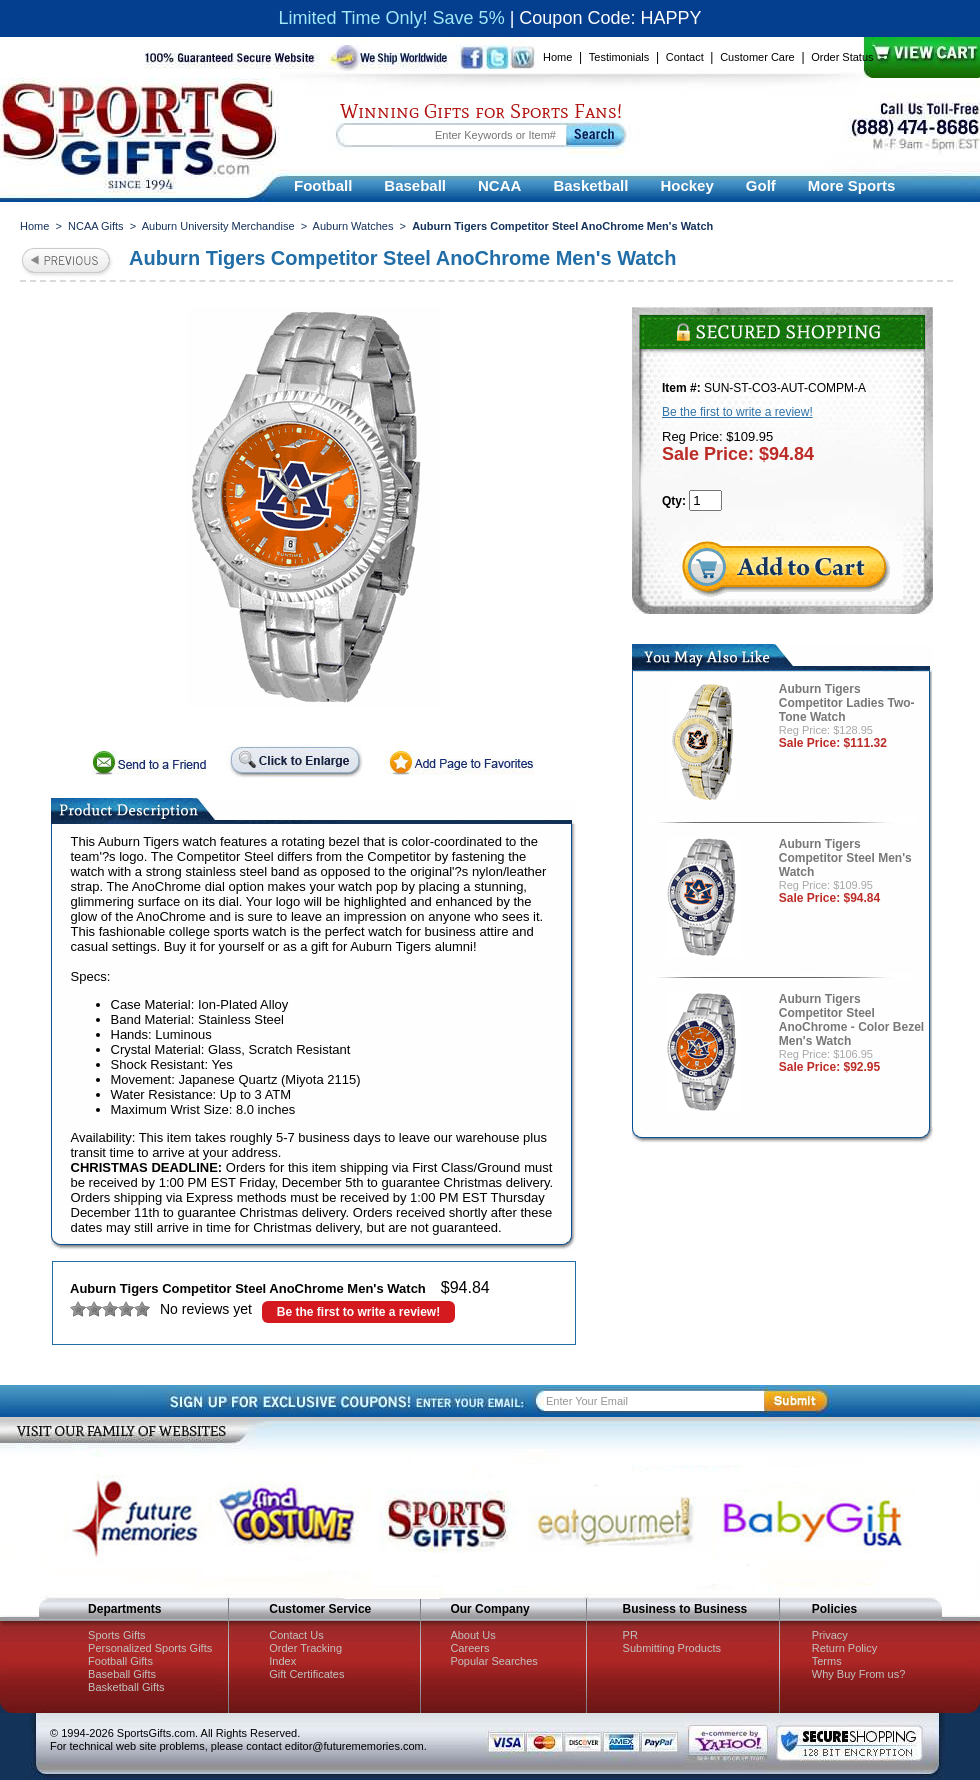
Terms (827, 1661)
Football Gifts (120, 1661)
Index (282, 1661)
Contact (685, 57)
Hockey (686, 185)
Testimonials (619, 57)
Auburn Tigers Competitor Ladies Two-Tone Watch (847, 703)
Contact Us (296, 1635)
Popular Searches (493, 1661)
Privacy (830, 1635)
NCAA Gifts (96, 226)
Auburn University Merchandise (218, 226)
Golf (761, 185)
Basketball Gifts (126, 1687)
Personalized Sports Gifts (150, 1648)
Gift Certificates (306, 1674)
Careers (469, 1648)
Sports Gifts (116, 1635)
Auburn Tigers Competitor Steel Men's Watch (845, 858)
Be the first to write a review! (358, 1312)
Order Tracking (305, 1648)
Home (557, 57)
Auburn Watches (353, 226)
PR (630, 1635)
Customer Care (757, 57)
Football (323, 185)
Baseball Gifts (122, 1674)
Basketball (590, 185)
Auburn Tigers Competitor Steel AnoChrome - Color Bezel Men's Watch (851, 1020)
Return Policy (844, 1648)
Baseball (415, 185)
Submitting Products (672, 1648)
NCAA (499, 185)
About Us (472, 1635)
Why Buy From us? (859, 1674)
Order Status (842, 57)
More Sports (852, 185)
